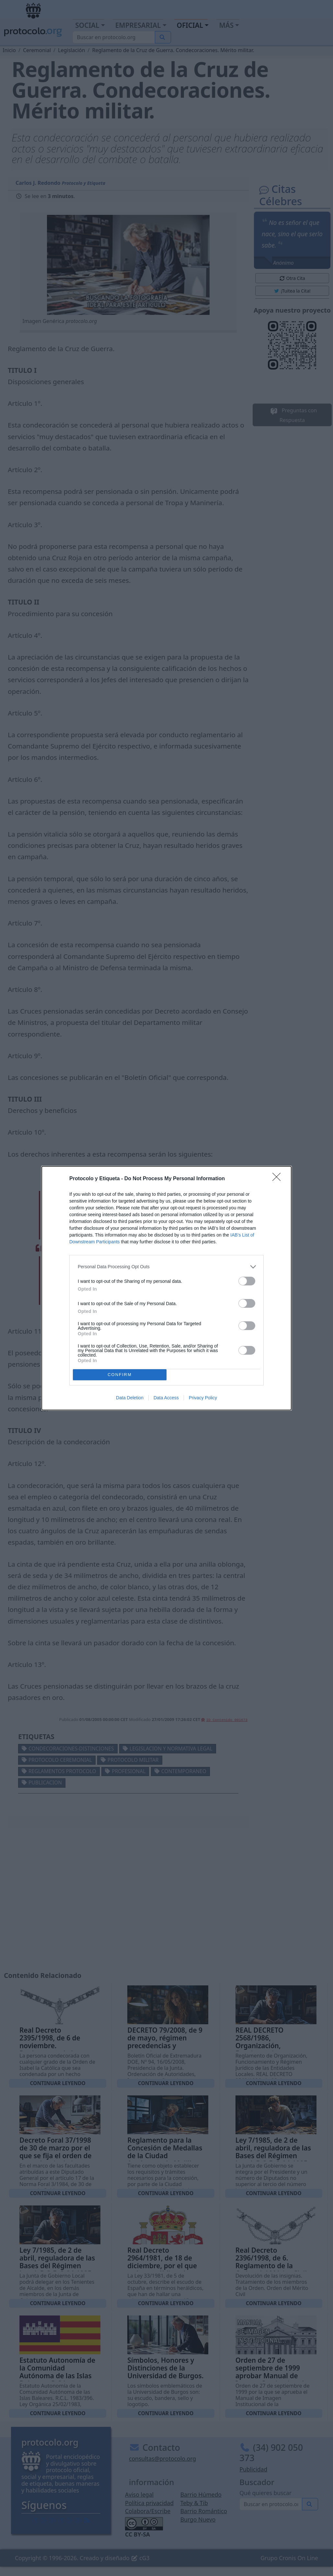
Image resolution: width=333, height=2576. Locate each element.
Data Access (166, 1397)
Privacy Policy (203, 1397)
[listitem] (166, 1266)
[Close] (278, 1179)
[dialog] (166, 1288)
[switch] (246, 1281)
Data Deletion (130, 1397)
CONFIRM (120, 1374)
